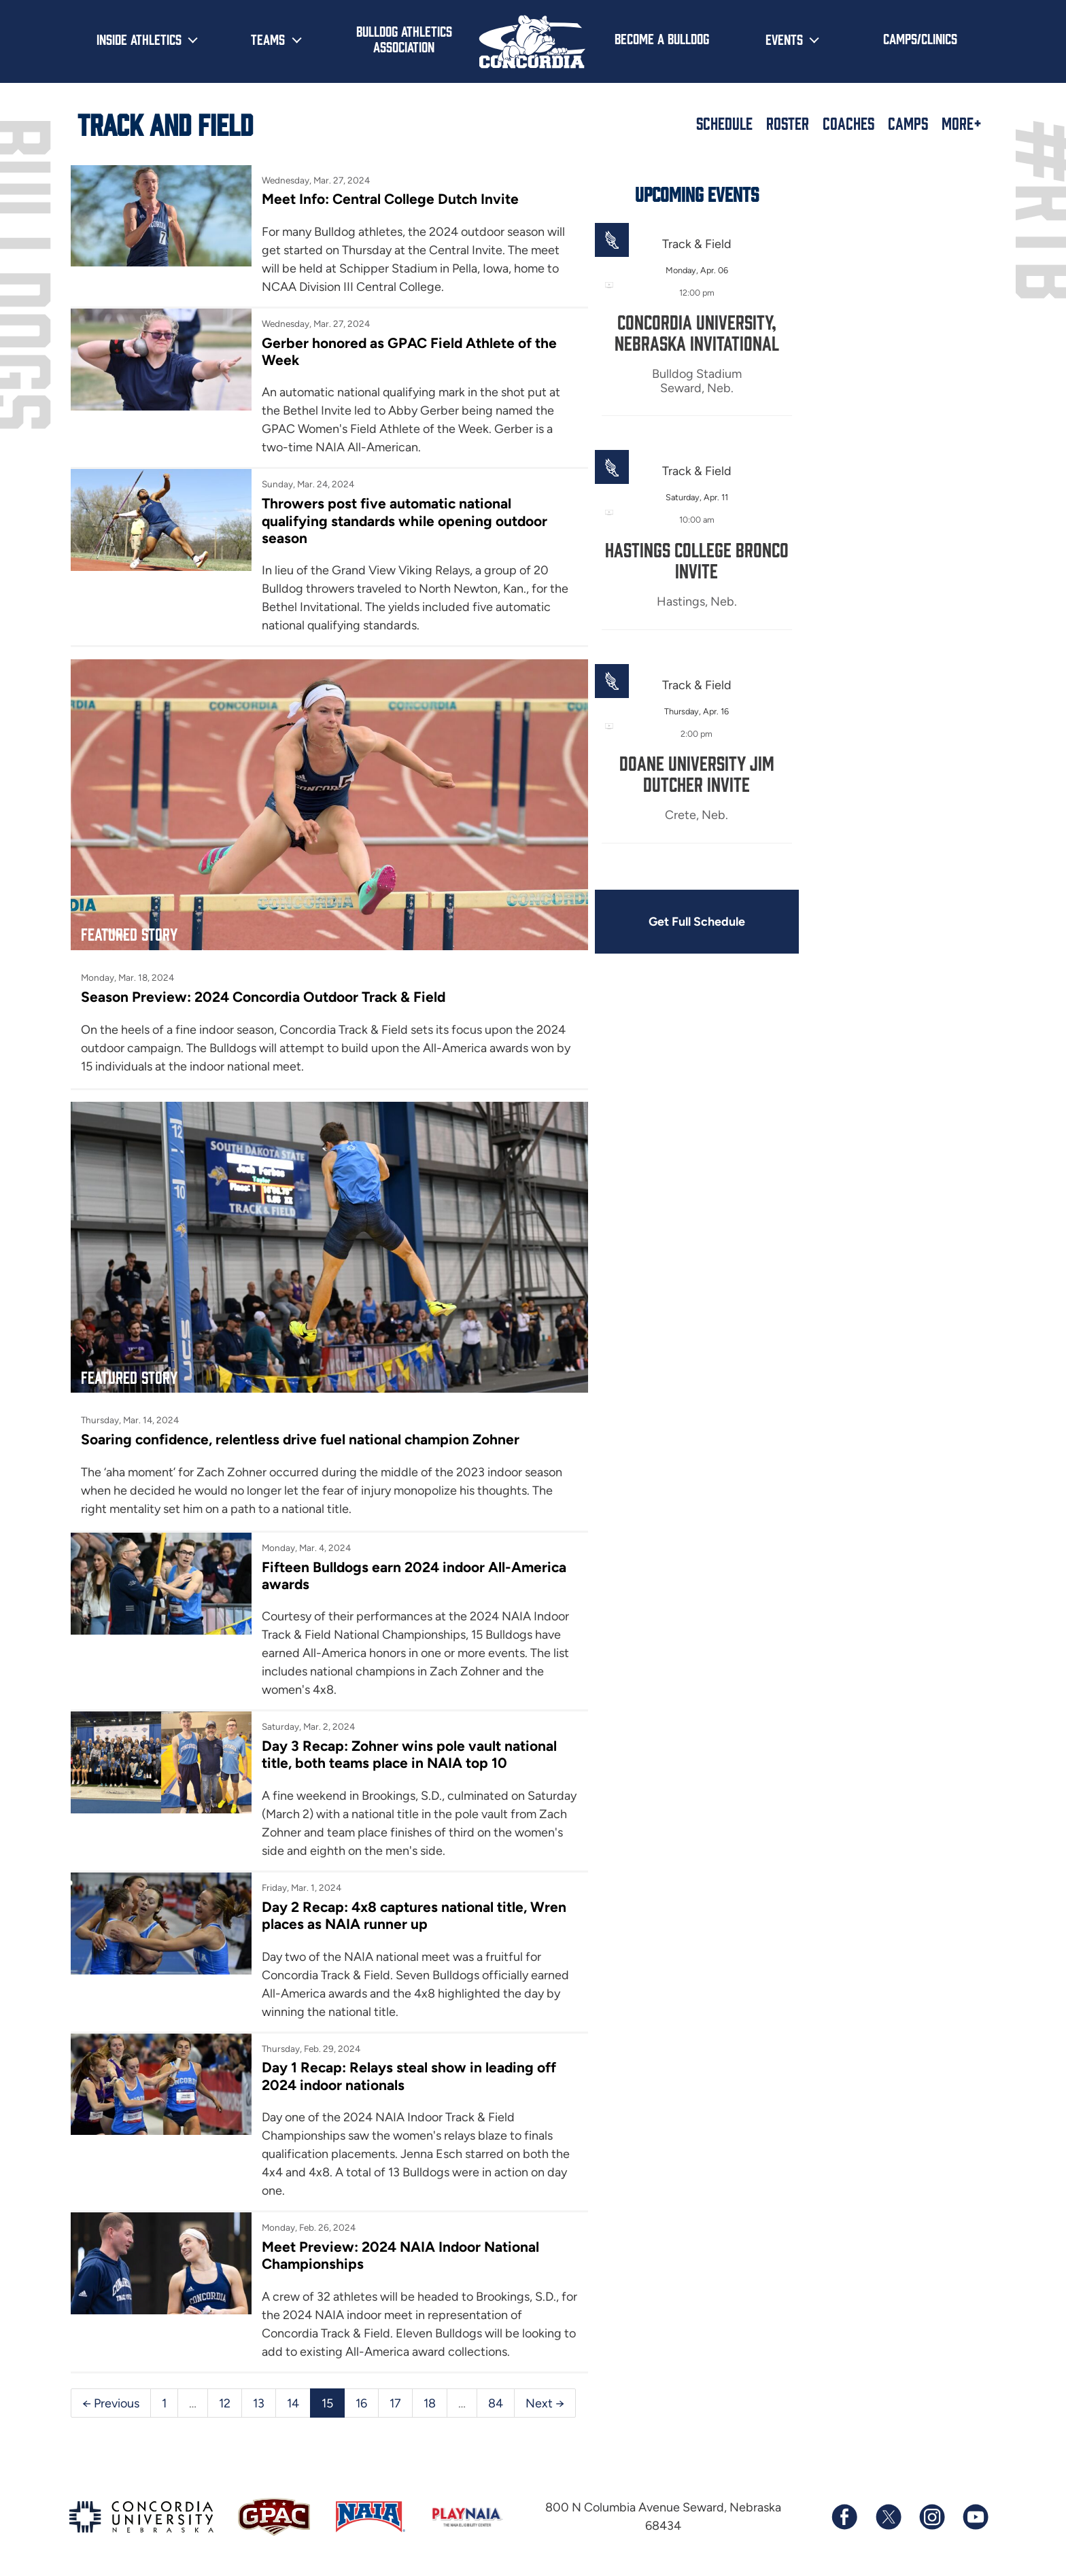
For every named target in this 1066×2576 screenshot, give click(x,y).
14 (293, 2393)
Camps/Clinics (920, 38)
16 (361, 2393)
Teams (268, 39)
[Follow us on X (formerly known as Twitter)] (888, 2508)
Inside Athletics (139, 39)
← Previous (110, 2393)
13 (258, 2393)
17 (395, 2393)
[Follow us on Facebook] (844, 2508)
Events (784, 39)
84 (495, 2393)
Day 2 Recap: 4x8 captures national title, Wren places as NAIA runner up (411, 1907)
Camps (908, 123)
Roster (787, 123)
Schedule (724, 123)
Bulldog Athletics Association (404, 38)
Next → (545, 2393)
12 (224, 2393)
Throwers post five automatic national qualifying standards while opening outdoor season (403, 521)
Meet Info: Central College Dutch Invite (387, 198)
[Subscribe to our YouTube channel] (975, 2508)
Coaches (848, 123)
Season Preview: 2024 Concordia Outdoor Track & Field (264, 992)
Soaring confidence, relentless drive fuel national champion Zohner (301, 1430)
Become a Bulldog (662, 38)
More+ (962, 123)
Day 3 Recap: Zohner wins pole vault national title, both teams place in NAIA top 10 (406, 1745)
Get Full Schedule (688, 921)
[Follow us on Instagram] (931, 2508)
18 (430, 2393)
